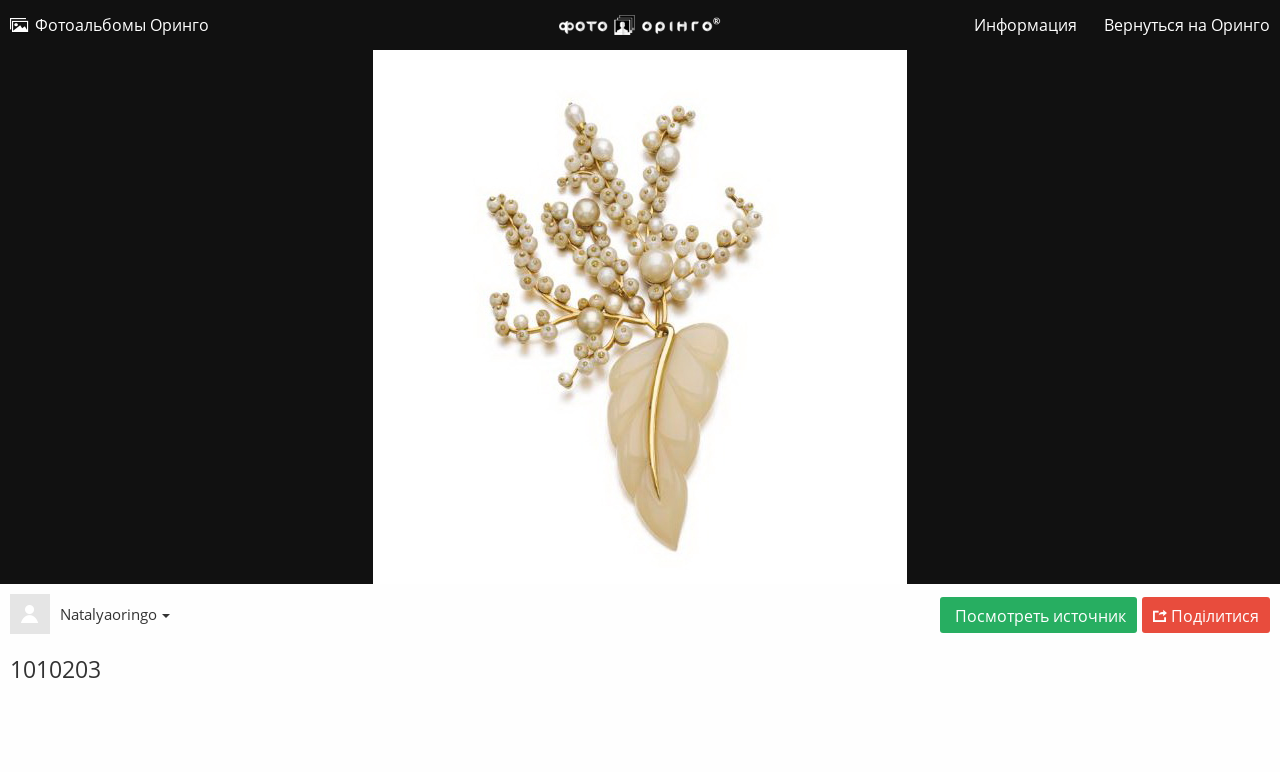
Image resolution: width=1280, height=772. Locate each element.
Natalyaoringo (115, 614)
